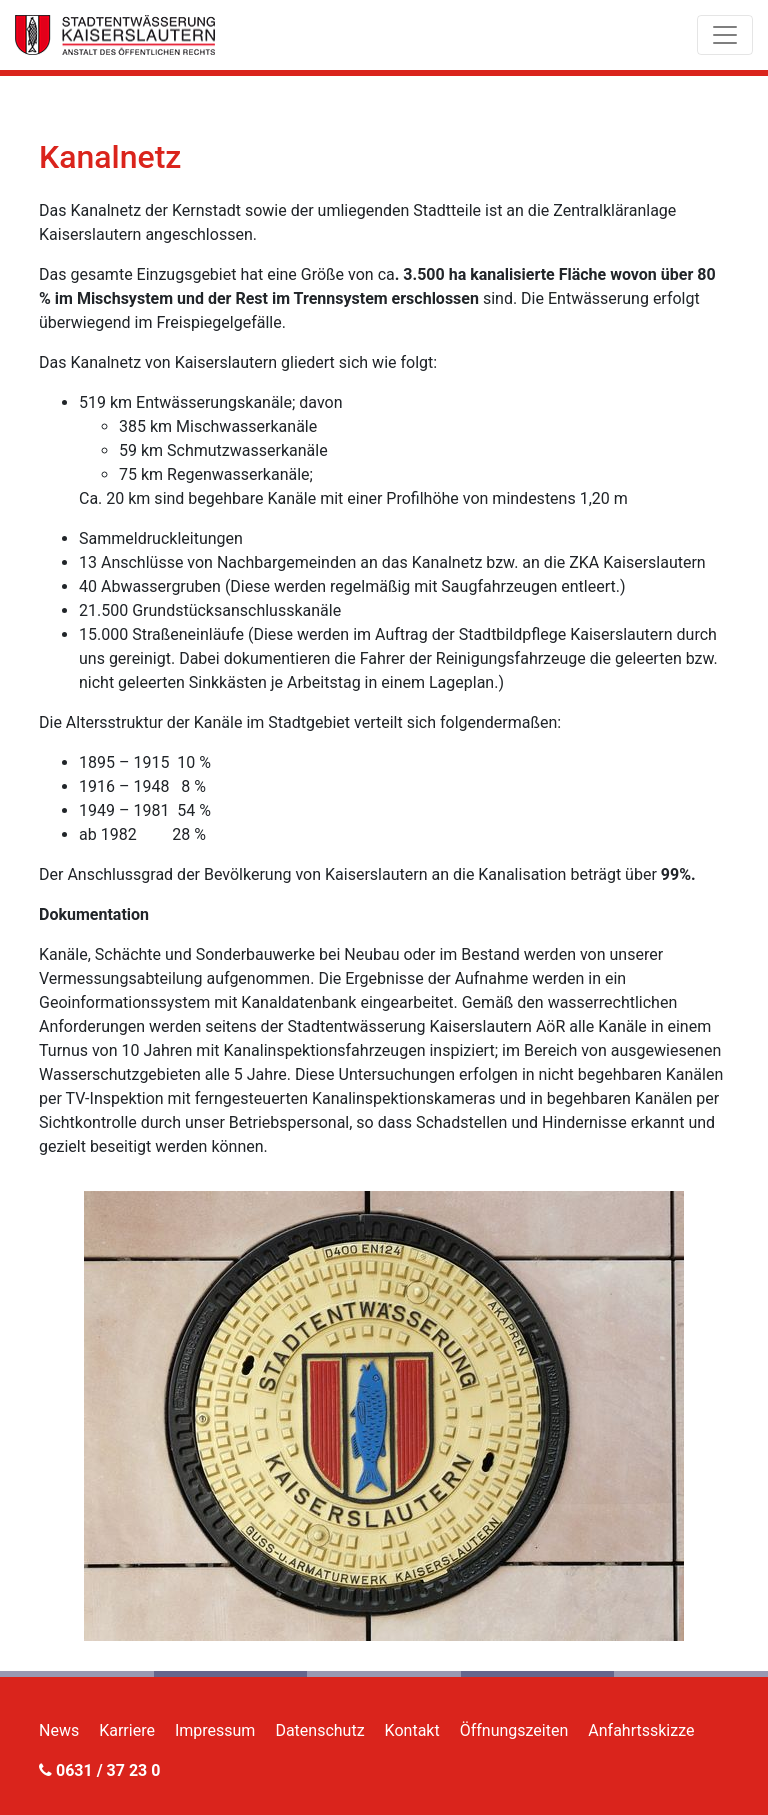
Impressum (215, 1730)
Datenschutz (319, 1730)
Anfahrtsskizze (641, 1730)
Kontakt (412, 1730)
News (59, 1730)
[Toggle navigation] (725, 35)
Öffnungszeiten (514, 1730)
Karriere (127, 1730)
